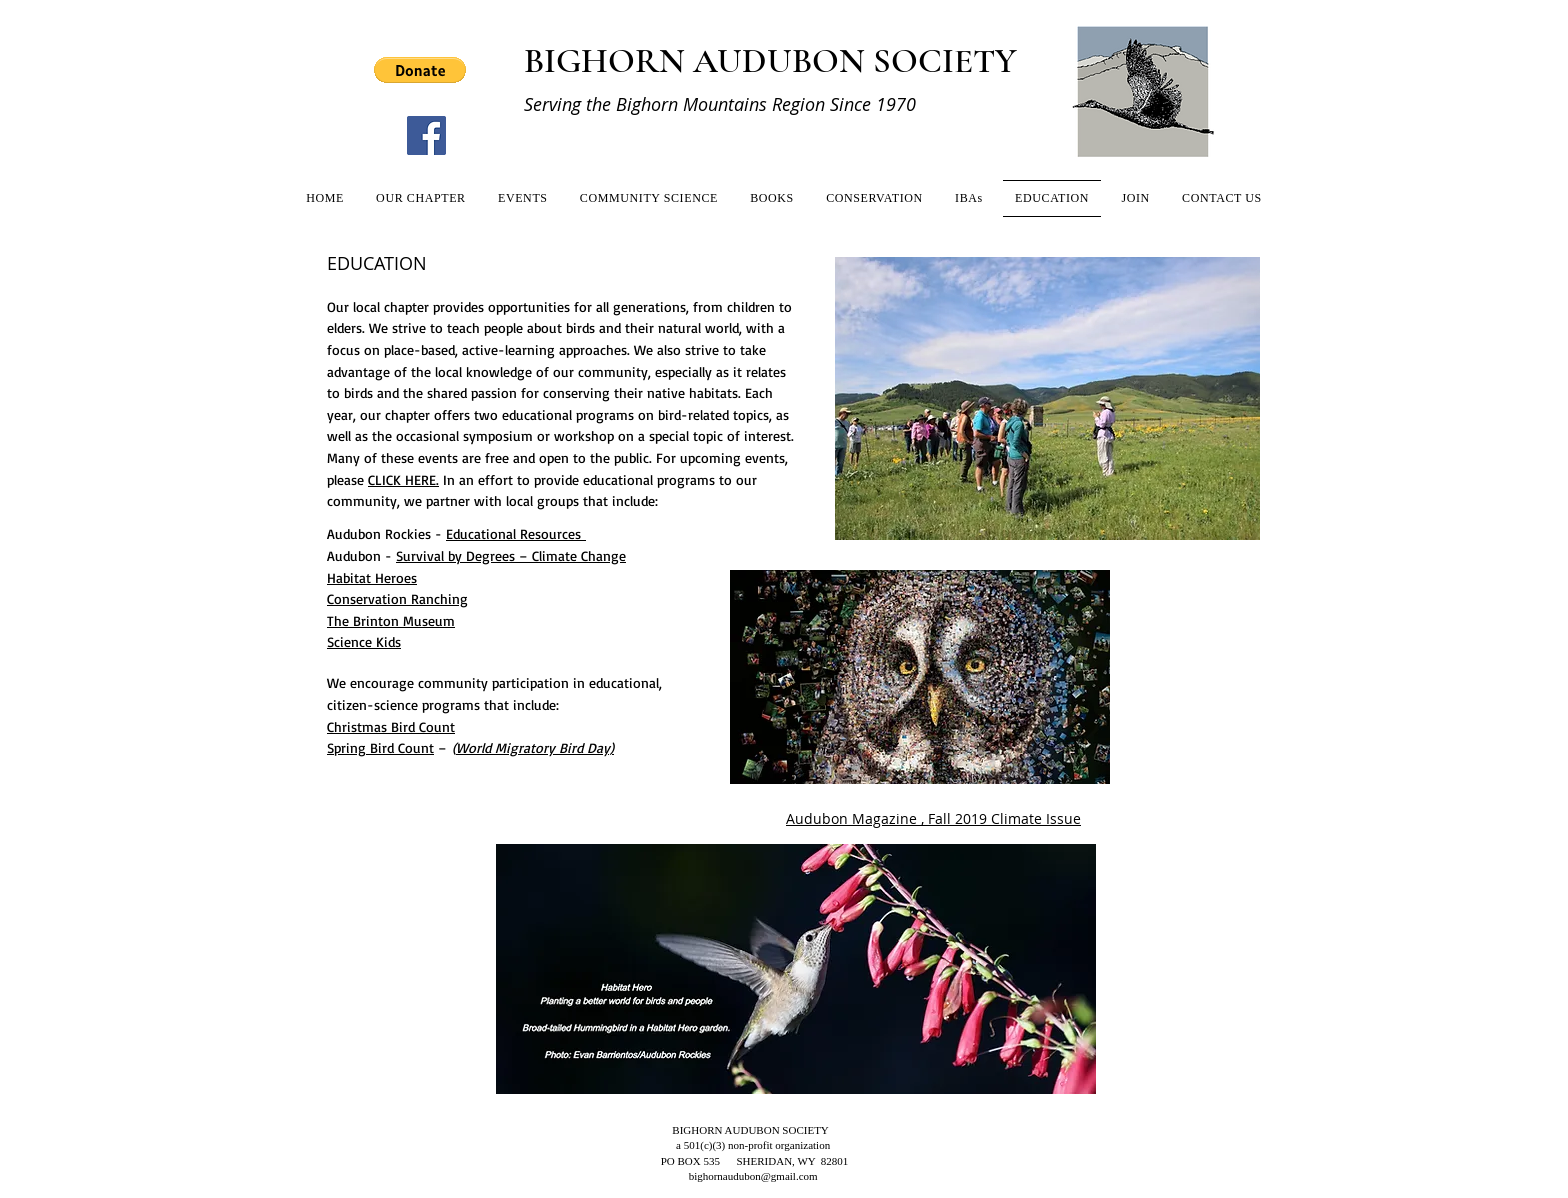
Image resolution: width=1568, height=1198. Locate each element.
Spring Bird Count (380, 747)
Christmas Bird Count (391, 726)
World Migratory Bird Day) (535, 747)
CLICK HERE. (403, 479)
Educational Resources (516, 533)
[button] (420, 70)
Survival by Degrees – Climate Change (511, 555)
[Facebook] (426, 135)
